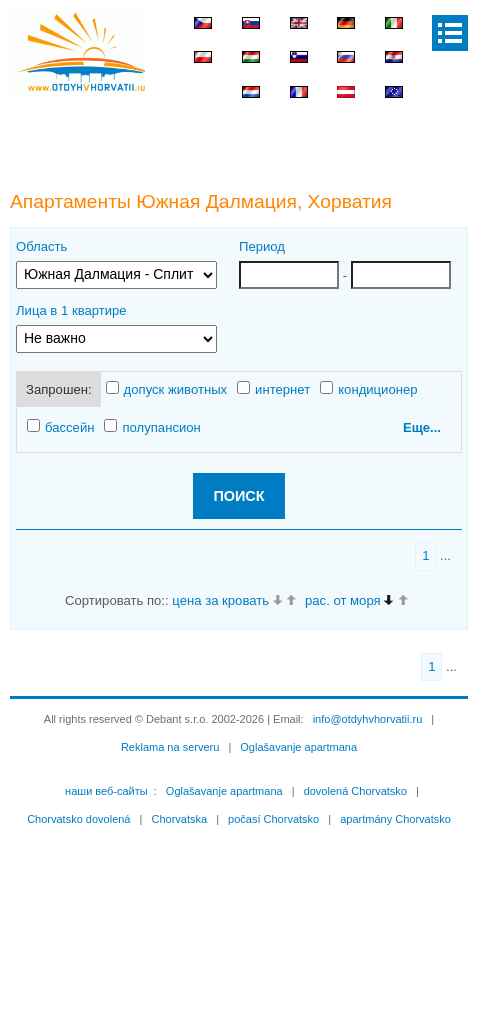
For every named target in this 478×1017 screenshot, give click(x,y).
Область (41, 246)
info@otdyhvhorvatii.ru (368, 719)
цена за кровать (220, 600)
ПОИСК (238, 496)
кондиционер (368, 389)
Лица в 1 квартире (71, 310)
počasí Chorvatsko (273, 819)
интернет (273, 389)
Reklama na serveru (170, 747)
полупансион (152, 427)
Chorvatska (179, 819)
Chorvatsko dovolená (78, 819)
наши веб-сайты (106, 791)
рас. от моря (343, 600)
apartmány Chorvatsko (395, 819)
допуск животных (167, 389)
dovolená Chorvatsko (355, 791)
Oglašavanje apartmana (298, 747)
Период (262, 246)
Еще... (422, 427)
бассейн (60, 427)
